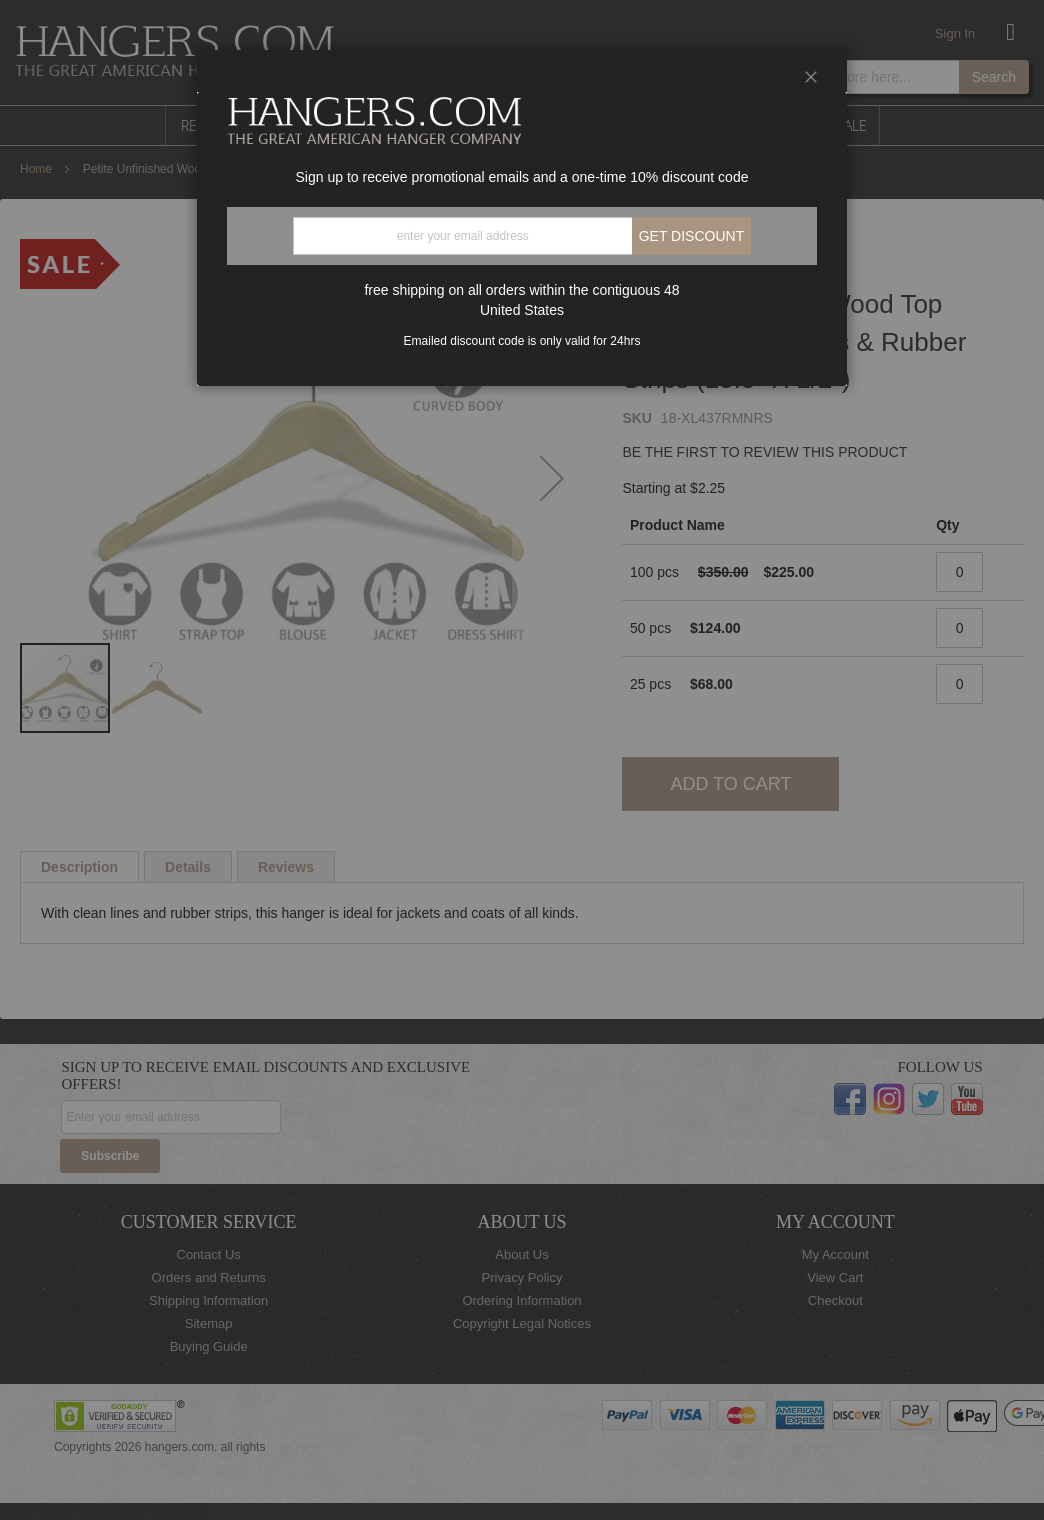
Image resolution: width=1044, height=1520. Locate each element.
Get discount (692, 236)
